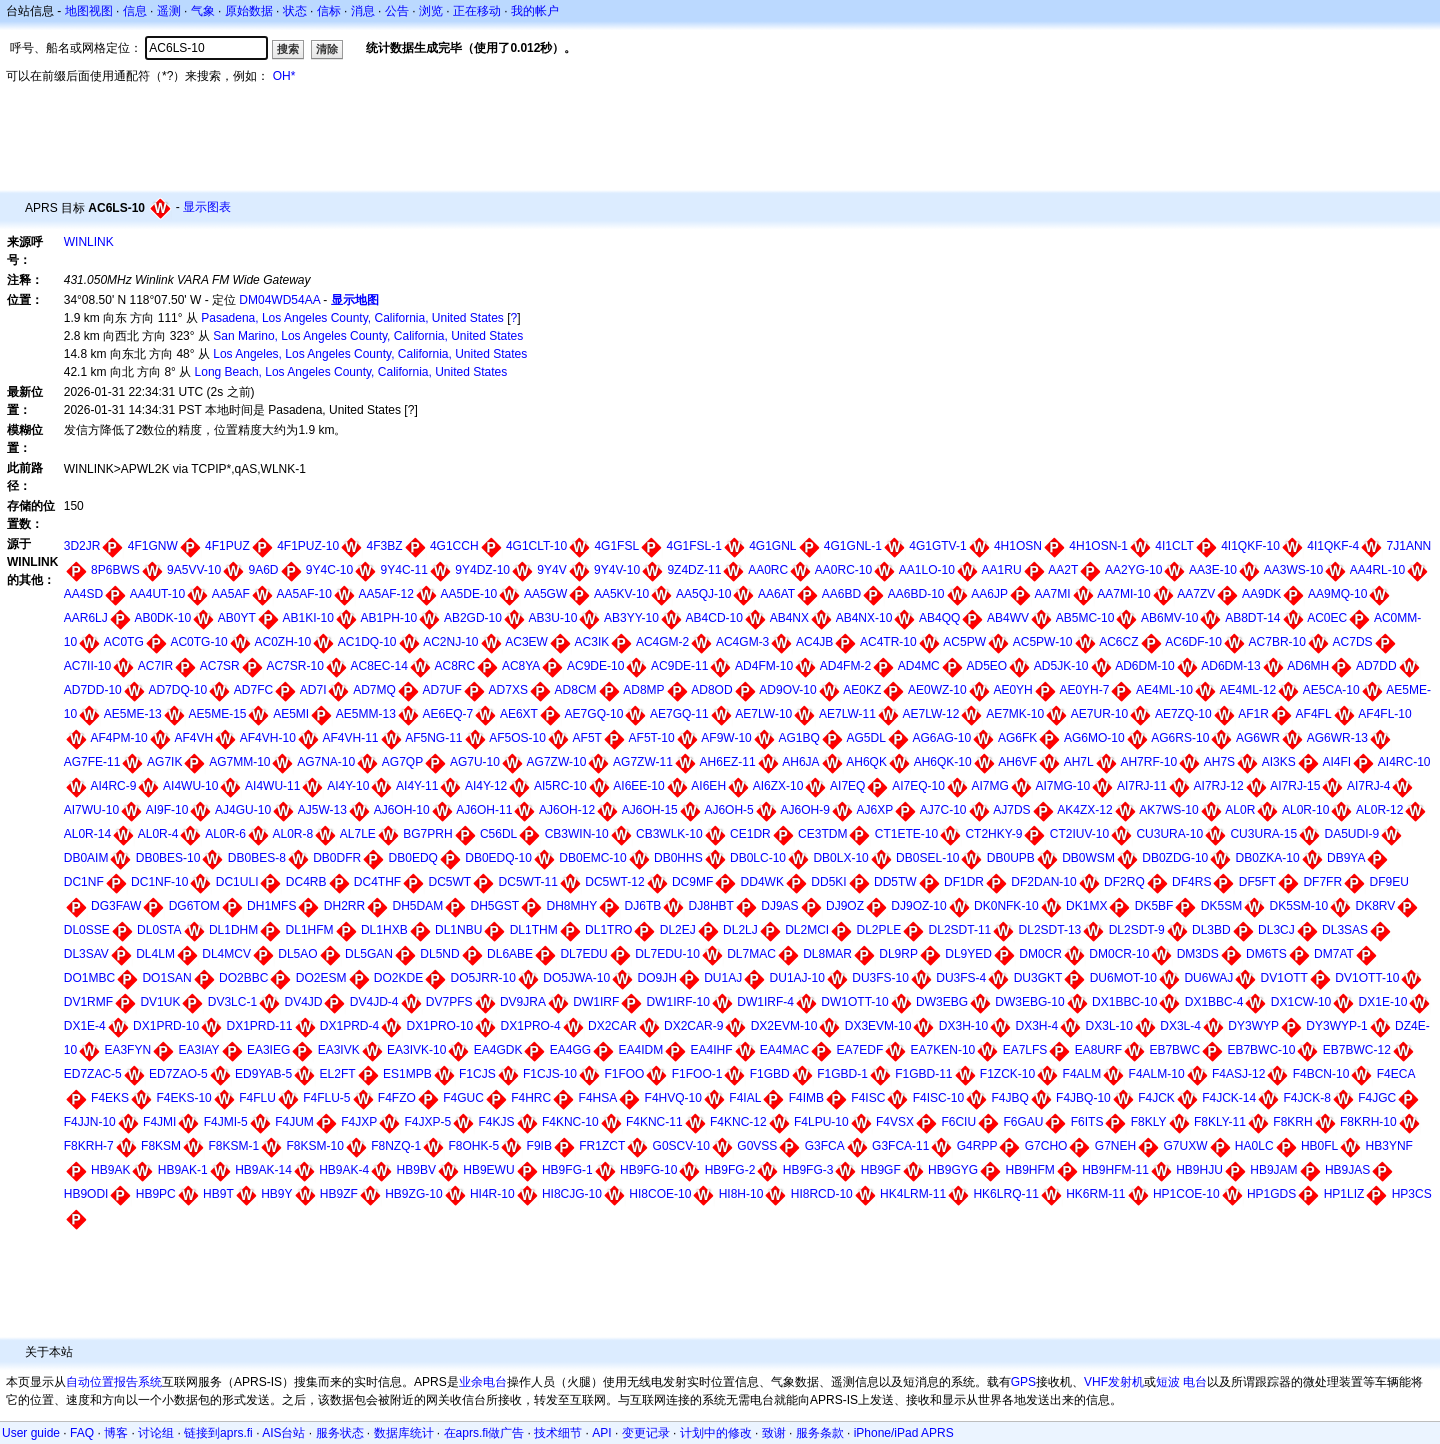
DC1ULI (237, 882)
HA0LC (1254, 1146)
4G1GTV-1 (937, 546)
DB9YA (1346, 858)
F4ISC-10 (938, 1098)
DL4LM (155, 954)
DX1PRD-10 (166, 1026)
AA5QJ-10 (703, 594)
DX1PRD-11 (259, 1026)
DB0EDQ (413, 858)
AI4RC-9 (113, 786)
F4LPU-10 (821, 1122)
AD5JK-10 (1061, 666)
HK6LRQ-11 (1005, 1194)
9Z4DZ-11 (694, 570)
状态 (295, 11)
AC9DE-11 (679, 666)
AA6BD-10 (916, 594)
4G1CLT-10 (536, 546)
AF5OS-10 (517, 738)
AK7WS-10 (1168, 810)
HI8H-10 (741, 1194)
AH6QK (866, 762)
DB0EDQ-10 (498, 858)
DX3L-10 (1109, 1026)
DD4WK (762, 882)
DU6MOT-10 (1123, 978)
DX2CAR (612, 1026)
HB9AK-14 (263, 1170)
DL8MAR (827, 954)
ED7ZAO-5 (178, 1074)
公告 (397, 11)
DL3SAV (86, 954)
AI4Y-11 (417, 786)
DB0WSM (1088, 858)
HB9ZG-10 (413, 1194)
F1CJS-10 (550, 1074)
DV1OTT (1284, 978)
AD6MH (1308, 666)
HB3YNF (1389, 1146)
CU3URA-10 (1169, 834)
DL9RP (898, 954)
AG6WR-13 (1337, 738)
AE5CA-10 (1331, 690)
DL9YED (968, 954)
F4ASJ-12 (1238, 1074)
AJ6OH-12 (567, 810)
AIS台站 (283, 1433)
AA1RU (1002, 570)
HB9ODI (86, 1194)
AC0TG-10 (198, 642)
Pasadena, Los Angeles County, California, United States (352, 318)
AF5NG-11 (433, 738)
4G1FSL (616, 546)
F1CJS (477, 1074)
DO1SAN (166, 978)
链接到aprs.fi (218, 1433)
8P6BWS (115, 570)
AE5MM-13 (366, 714)
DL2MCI (807, 930)
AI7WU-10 (91, 810)
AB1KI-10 (307, 618)
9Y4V (551, 570)
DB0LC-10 (758, 858)
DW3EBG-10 (1029, 1002)
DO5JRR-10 (483, 978)
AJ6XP (875, 810)
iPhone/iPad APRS (904, 1433)
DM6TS (1266, 954)
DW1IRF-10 (678, 1002)
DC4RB (306, 882)
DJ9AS (779, 906)
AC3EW (526, 642)
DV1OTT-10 (1367, 978)
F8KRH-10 (1368, 1122)
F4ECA (1396, 1074)
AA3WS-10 (1293, 570)
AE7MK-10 (1015, 714)
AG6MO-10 (1094, 738)
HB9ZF (339, 1194)
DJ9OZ (845, 906)
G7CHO (1046, 1146)
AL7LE (358, 834)
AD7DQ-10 (177, 690)
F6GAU (1023, 1122)
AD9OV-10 (787, 690)
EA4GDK (498, 1050)
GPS (1023, 1382)
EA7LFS (1025, 1050)
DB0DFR (337, 858)
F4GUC (463, 1098)
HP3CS (1412, 1194)
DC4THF (377, 882)
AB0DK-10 (162, 618)
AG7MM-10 (239, 762)
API (601, 1433)
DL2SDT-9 (1137, 930)
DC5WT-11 (528, 882)
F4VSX (895, 1122)
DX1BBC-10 (1124, 1002)
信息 (135, 11)
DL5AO (297, 954)
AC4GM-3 (742, 642)
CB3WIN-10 (577, 834)
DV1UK (160, 1002)
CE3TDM (822, 834)
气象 (203, 11)
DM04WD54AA (279, 300)
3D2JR (82, 546)
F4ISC (868, 1098)
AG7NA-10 (326, 762)
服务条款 (820, 1433)
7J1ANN (1409, 546)
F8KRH (1292, 1122)
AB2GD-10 (473, 618)
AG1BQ (798, 738)
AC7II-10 (87, 666)
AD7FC (253, 690)
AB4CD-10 (714, 618)
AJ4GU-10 (243, 810)
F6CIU (958, 1122)
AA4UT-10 (157, 594)
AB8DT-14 (1252, 618)
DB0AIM (86, 858)
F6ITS (1087, 1122)
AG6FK (1017, 738)
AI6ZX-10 (778, 786)
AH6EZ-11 (728, 762)
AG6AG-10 (942, 738)
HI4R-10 (492, 1194)
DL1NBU (458, 930)
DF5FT (1257, 882)
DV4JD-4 (374, 1002)
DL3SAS (1345, 930)
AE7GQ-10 (594, 714)
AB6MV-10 (1169, 618)
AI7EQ (847, 786)
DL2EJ (678, 930)
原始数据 (249, 11)
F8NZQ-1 (396, 1146)
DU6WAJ (1208, 978)
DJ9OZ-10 (918, 906)
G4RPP (977, 1146)
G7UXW (1186, 1146)
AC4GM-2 (662, 642)
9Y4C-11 (404, 570)
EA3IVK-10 (416, 1050)
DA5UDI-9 (1351, 834)
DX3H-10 (963, 1026)
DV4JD (303, 1002)
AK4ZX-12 (1084, 810)
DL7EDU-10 (667, 954)
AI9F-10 (167, 810)
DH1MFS (271, 906)
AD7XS (508, 690)
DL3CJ (1276, 930)
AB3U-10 (553, 618)
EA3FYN (127, 1050)
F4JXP (359, 1122)
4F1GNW (153, 546)
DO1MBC (89, 978)
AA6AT (776, 594)
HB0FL (1319, 1146)
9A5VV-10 (194, 570)
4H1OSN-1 (1098, 546)
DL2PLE (879, 930)
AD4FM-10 (764, 666)
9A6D (263, 570)
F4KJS (497, 1122)
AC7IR (155, 666)
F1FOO (624, 1074)
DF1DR (964, 882)
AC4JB (814, 642)
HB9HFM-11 (1115, 1170)
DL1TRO (608, 930)
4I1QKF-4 (1333, 546)
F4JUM (294, 1122)
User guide (31, 1433)
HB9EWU (488, 1170)
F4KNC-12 (738, 1122)
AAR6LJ (86, 618)
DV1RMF (88, 1002)
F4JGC (1377, 1098)
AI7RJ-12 (1219, 786)
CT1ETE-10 (906, 834)
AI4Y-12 (486, 786)
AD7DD (1376, 666)
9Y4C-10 (329, 570)
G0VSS (757, 1146)
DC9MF (692, 882)
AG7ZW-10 (557, 762)
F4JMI (159, 1122)
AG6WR (1258, 738)
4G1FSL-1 (693, 546)
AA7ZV (1196, 594)
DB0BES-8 (257, 858)
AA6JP (989, 594)
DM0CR (1040, 954)
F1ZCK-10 (1007, 1074)
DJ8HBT (711, 906)
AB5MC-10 (1085, 618)
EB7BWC (1174, 1050)
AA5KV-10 (621, 594)
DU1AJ (723, 978)
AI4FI (1336, 762)
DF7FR (1322, 882)
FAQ (82, 1433)
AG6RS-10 (1180, 738)
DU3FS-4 (961, 978)
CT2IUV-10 (1079, 834)
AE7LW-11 (847, 714)
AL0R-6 (225, 834)
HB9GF (881, 1170)
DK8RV (1376, 906)
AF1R (1253, 714)
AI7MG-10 (1063, 786)
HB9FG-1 (567, 1170)
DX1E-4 (85, 1026)
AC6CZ (1118, 642)
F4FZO (397, 1098)
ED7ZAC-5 (93, 1074)
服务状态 (340, 1433)
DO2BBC (243, 978)
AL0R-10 (1305, 810)
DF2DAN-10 (1043, 882)
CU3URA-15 (1263, 834)
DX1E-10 (1383, 1002)
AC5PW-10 (1043, 642)
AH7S (1219, 762)
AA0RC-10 (843, 570)
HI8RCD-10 (822, 1194)
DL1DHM (233, 930)
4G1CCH (454, 546)
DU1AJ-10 (797, 978)
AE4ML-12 (1247, 690)
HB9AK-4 (344, 1170)
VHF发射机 (1114, 1382)
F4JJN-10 (90, 1122)
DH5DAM (417, 906)
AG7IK (164, 762)
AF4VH (193, 738)
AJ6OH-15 (650, 810)
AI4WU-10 (190, 786)
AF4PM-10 (118, 738)
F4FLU (257, 1098)
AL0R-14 (87, 834)
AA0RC (768, 570)
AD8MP (643, 690)
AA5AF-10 (303, 594)
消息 (363, 11)
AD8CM (576, 690)
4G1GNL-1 (853, 546)
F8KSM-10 (314, 1146)
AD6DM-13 (1230, 666)
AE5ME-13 (133, 714)
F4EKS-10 (183, 1098)
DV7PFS (449, 1002)
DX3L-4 (1180, 1026)
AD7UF (442, 690)
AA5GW (545, 594)
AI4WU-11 (272, 786)
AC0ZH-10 (282, 642)
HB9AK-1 (183, 1170)
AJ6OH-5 (728, 810)
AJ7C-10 (943, 810)
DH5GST (495, 906)
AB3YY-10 (631, 618)
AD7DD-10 (93, 690)
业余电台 (483, 1382)
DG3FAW (116, 906)
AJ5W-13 (322, 810)
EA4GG (570, 1050)
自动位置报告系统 (114, 1382)
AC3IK (592, 642)
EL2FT (338, 1074)
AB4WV (1008, 618)
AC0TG (124, 642)
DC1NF (84, 882)
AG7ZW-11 (643, 762)
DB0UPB (1011, 858)
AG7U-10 (475, 762)
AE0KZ (862, 690)
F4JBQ (1009, 1098)
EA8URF (1098, 1050)
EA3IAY (198, 1050)
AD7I (313, 690)
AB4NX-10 (864, 618)
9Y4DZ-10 (482, 570)
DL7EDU (583, 954)
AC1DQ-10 (367, 642)
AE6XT (519, 714)
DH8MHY (572, 906)
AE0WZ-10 (937, 690)
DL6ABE (510, 954)
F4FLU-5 (326, 1098)
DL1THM (534, 930)
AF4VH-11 (350, 738)
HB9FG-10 (648, 1170)
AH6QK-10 (943, 762)
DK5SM (1221, 906)
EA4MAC (784, 1050)
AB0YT (237, 618)
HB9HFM (1029, 1170)
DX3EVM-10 (878, 1026)
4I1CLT (1174, 546)
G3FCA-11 (900, 1146)
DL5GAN (369, 954)
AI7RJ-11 (1142, 786)
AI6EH (708, 786)
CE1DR (750, 834)
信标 (329, 11)
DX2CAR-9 (693, 1026)
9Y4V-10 (617, 570)
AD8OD (711, 690)
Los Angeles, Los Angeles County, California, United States (370, 354)
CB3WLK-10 (669, 834)
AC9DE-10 (595, 666)
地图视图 (89, 11)
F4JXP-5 (428, 1122)
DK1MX (1086, 906)
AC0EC (1327, 618)
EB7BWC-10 (1261, 1050)
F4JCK (1156, 1098)
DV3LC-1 (232, 1002)
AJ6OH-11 (484, 810)
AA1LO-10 (927, 570)
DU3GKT (1038, 978)
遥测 (169, 11)
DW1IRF (596, 1002)
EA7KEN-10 (943, 1050)
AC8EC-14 (378, 666)
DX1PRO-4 (531, 1026)
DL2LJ (740, 930)
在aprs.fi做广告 (484, 1433)
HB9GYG (953, 1170)
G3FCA (825, 1146)
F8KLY (1149, 1122)
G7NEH (1115, 1146)
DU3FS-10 (880, 978)
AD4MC (919, 666)
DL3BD (1211, 930)
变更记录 (646, 1433)
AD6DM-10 (1144, 666)
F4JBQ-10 (1083, 1098)
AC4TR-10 (888, 642)
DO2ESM (321, 978)
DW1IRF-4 (765, 1002)
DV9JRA (523, 1002)
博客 (116, 1433)
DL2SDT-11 (960, 930)
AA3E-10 (1213, 570)
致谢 (774, 1433)
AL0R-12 (1379, 810)
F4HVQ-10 (673, 1098)
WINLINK (89, 242)
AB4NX (789, 618)
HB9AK (110, 1170)
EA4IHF (712, 1050)
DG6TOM (194, 906)
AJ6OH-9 (804, 810)
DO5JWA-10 (576, 978)
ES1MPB (407, 1074)
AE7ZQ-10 (1183, 714)
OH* (284, 76)
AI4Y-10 (348, 786)
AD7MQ (374, 690)
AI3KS (1279, 762)
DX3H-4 (1037, 1026)
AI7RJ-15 (1295, 786)
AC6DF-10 (1193, 642)
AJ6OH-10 (402, 810)
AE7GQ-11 (679, 714)
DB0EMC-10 (592, 858)
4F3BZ (385, 546)
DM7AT (1334, 954)
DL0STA (159, 930)
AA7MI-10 (1123, 594)
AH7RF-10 (1148, 762)
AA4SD (83, 594)
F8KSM (161, 1146)
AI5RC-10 (560, 786)
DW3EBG (942, 1002)
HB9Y (276, 1194)
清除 (327, 49)
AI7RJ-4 (1368, 786)
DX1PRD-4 (349, 1026)
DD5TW (895, 882)
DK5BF (1154, 906)
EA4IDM (640, 1050)
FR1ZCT (602, 1146)
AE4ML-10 (1164, 690)
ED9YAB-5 (263, 1074)
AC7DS (1353, 642)
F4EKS (110, 1098)
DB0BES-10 (168, 858)
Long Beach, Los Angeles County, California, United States (351, 372)
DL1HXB (384, 930)
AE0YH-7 (1084, 690)
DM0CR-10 (1119, 954)
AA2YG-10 (1133, 570)
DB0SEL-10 (927, 858)
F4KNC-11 (654, 1122)
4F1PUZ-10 (308, 546)
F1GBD (770, 1074)
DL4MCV (226, 954)
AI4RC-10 (1404, 762)
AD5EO (986, 666)
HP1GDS (1271, 1194)
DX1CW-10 (1301, 1002)
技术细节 (558, 1433)
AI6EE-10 (638, 786)
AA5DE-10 (469, 594)
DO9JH (657, 978)
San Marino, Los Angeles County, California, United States (368, 336)
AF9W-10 (726, 738)
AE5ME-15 (217, 714)
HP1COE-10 (1186, 1194)
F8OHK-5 (474, 1146)
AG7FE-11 (92, 762)
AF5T (587, 738)
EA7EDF (860, 1050)
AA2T (1063, 570)
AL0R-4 (158, 834)
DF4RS (1191, 882)
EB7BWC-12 (1357, 1050)
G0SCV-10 (681, 1146)
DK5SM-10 (1298, 906)
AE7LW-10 (763, 714)
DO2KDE (398, 978)
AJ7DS (1011, 810)
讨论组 (156, 1433)
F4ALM (1082, 1074)
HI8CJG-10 (572, 1194)
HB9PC (156, 1194)
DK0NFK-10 (1006, 906)
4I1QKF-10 (1250, 546)
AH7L (1079, 762)
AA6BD (841, 594)
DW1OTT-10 (854, 1002)
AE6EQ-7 (448, 714)
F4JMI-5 (226, 1122)
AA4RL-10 (1377, 570)
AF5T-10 (652, 738)
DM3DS (1198, 954)
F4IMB (806, 1098)
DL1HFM (310, 930)
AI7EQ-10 (918, 786)
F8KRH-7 (89, 1146)
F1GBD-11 (923, 1074)
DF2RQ (1124, 882)
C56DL (498, 834)
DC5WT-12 (614, 882)
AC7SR (220, 666)
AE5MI (291, 714)
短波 (1168, 1382)
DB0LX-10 (840, 858)
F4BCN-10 (1321, 1074)
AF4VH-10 (268, 738)
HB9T (218, 1194)
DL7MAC (751, 954)
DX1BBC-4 (1214, 1002)
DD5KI (828, 882)
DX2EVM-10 (784, 1026)
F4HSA (598, 1098)
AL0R (1240, 810)
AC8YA (521, 666)
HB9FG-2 (730, 1170)
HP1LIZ (1344, 1194)
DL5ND (439, 954)
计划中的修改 (716, 1433)
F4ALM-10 (1157, 1074)
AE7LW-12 (931, 714)
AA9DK (1261, 594)
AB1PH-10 (389, 618)
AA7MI (1053, 594)
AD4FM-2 (845, 666)
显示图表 (207, 207)
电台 (1195, 1382)
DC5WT (450, 882)
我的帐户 (535, 11)
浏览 (431, 11)
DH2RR (344, 906)
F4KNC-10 (570, 1122)
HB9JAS (1347, 1170)
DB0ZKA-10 (1268, 858)
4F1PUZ (227, 546)
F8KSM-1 (233, 1146)
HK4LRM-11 (913, 1194)
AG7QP (402, 762)
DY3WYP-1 (1336, 1026)
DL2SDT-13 (1050, 930)
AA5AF (231, 594)
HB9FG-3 (808, 1170)
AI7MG (990, 786)
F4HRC (531, 1098)
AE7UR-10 (1099, 714)
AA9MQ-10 (1337, 594)
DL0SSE (87, 930)
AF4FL (1314, 714)
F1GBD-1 (842, 1074)
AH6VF (1017, 762)
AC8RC (455, 666)
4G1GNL (772, 546)
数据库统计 (404, 1433)
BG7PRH (427, 834)
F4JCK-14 (1229, 1098)
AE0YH (1012, 690)
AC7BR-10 (1277, 642)
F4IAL (745, 1098)
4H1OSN (1018, 546)
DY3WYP (1253, 1026)
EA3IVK (339, 1050)
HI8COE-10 (660, 1194)
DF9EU (1388, 882)
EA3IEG (268, 1050)
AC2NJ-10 (450, 642)
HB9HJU (1199, 1170)
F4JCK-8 (1307, 1098)
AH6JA (800, 762)
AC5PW (964, 642)
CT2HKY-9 (993, 834)
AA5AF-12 (386, 594)
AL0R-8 (292, 834)
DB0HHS (678, 858)
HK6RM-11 (1095, 1194)
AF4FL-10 (1384, 714)
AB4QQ (939, 618)
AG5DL (865, 738)
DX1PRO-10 (440, 1026)
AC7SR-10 (294, 666)
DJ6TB (643, 906)
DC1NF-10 (159, 882)
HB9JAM (1273, 1170)
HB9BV (416, 1170)
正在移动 (477, 11)
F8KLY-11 (1220, 1122)
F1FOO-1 (697, 1074)
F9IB (539, 1146)
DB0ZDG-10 (1175, 858)
